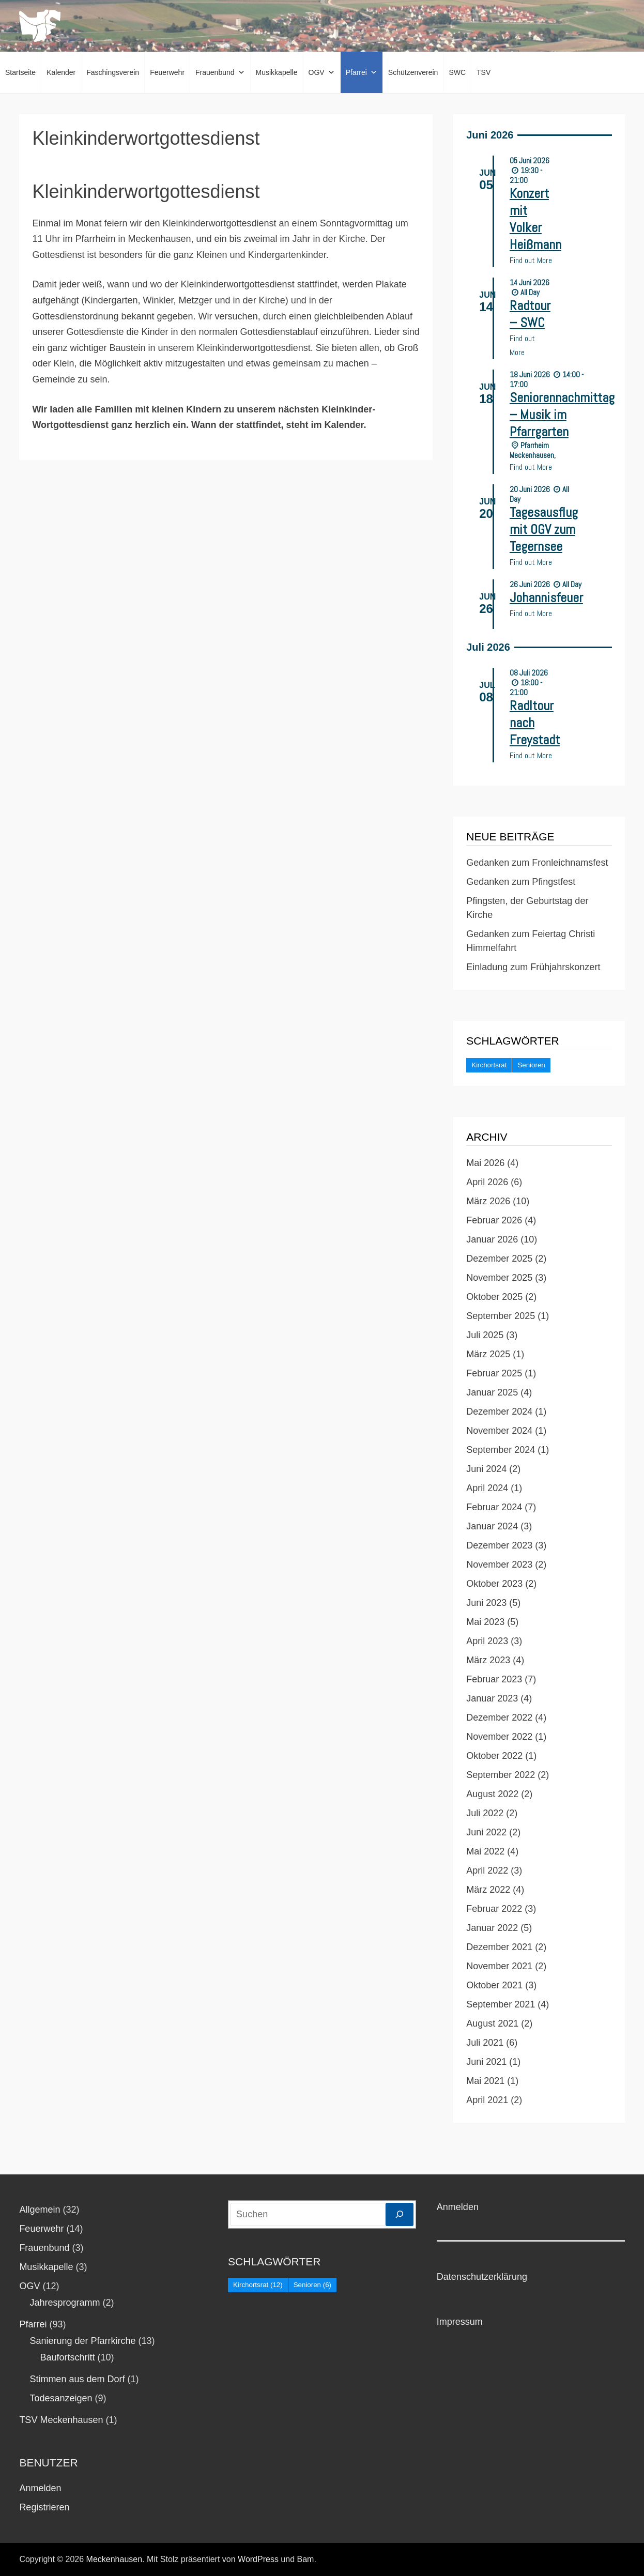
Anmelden (40, 2488)
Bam (305, 2559)
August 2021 (492, 2023)
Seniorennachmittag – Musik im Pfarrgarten (562, 414)
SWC (457, 72)
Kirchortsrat (489, 1065)
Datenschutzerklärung (482, 2277)
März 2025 (488, 1354)
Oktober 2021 (494, 1985)
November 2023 (499, 1564)
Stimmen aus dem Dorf (77, 2379)
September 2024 (500, 1450)
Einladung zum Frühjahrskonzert (533, 967)
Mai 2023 (485, 1622)
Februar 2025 (494, 1373)
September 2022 (500, 1775)
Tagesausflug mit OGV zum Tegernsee (544, 529)
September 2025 (500, 1316)
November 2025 (499, 1277)
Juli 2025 (484, 1335)
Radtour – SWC (530, 314)
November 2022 (499, 1736)
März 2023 (488, 1660)
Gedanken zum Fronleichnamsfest (537, 862)
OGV (322, 72)
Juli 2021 (484, 2042)
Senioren (531, 1065)
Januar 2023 (492, 1698)
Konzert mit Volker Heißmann (535, 219)
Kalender (61, 72)
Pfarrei (361, 72)
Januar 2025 (492, 1392)
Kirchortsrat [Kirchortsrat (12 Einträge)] (258, 2285)
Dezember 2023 (499, 1545)
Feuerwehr (167, 72)
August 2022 (492, 1794)
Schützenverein (413, 72)
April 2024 (487, 1488)
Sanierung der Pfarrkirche (82, 2341)
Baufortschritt (67, 2357)
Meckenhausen (114, 2559)
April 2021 (487, 2100)
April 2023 (487, 1641)
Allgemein (39, 2209)
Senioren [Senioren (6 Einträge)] (312, 2285)
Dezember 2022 (499, 1717)
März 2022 (488, 1889)
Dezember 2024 (499, 1411)
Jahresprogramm (64, 2302)
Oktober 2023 (494, 1583)
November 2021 (499, 1966)
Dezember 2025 (499, 1258)
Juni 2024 (486, 1469)
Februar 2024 (494, 1507)
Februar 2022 (494, 1909)
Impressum (460, 2322)
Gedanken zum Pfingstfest (520, 882)
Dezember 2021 (499, 1947)
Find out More (531, 260)
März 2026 (488, 1201)
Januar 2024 (492, 1526)
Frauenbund (220, 72)
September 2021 (500, 2004)
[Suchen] (399, 2214)
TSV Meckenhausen (61, 2420)
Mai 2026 (485, 1163)
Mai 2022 (485, 1851)
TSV (483, 72)
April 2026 (487, 1182)
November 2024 (499, 1430)
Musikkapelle (277, 72)
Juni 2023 (486, 1603)
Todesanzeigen (60, 2398)
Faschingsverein (112, 72)
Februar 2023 (494, 1679)
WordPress (258, 2559)
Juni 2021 (486, 2062)
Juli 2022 (484, 1813)
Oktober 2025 (494, 1297)
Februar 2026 (494, 1220)
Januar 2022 (492, 1928)
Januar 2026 (492, 1239)
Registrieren (44, 2507)
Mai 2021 (485, 2081)
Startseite (20, 72)
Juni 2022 (486, 1832)
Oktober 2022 (494, 1756)
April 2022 (487, 1870)
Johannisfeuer (546, 597)
